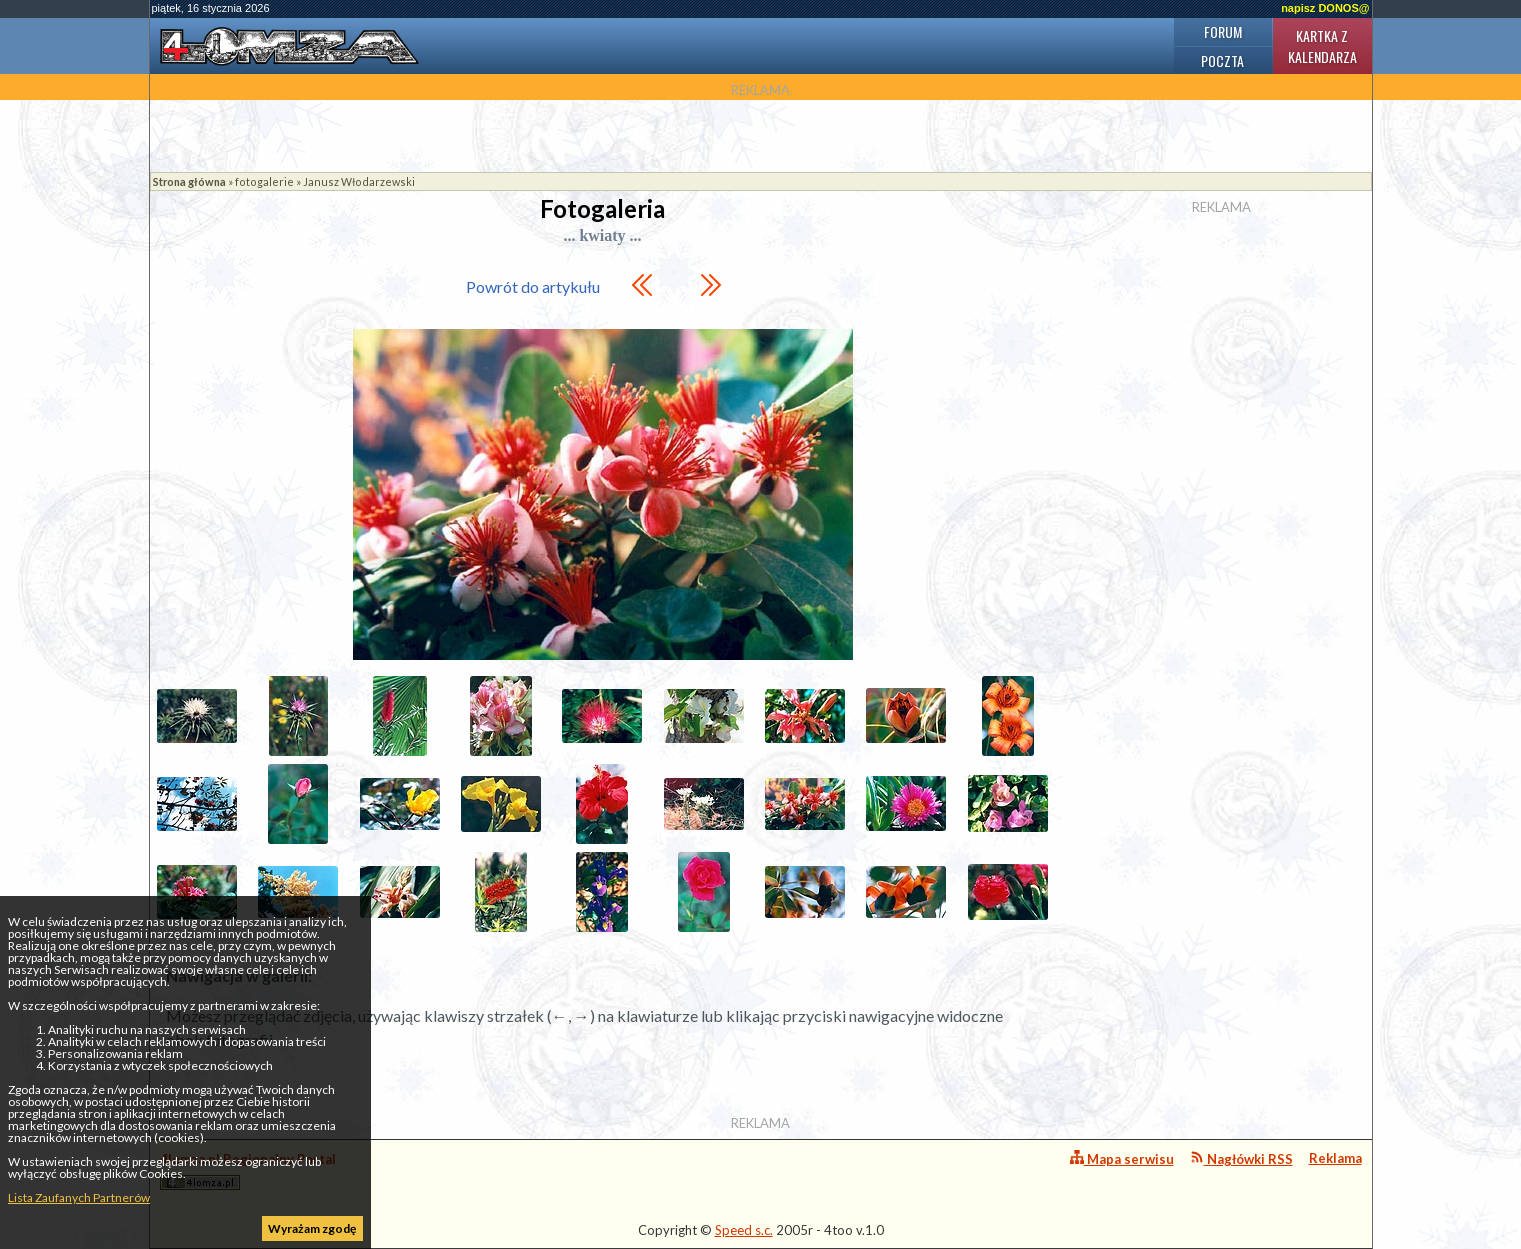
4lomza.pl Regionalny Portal (248, 1170)
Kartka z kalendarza (1322, 46)
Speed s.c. (744, 1230)
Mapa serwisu (1122, 1158)
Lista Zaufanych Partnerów (79, 1197)
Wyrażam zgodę (312, 1228)
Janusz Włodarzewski (359, 181)
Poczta (1222, 60)
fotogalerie (264, 181)
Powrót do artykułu (533, 286)
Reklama (1335, 1158)
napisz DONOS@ (1325, 8)
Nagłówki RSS (1241, 1158)
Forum (1223, 31)
